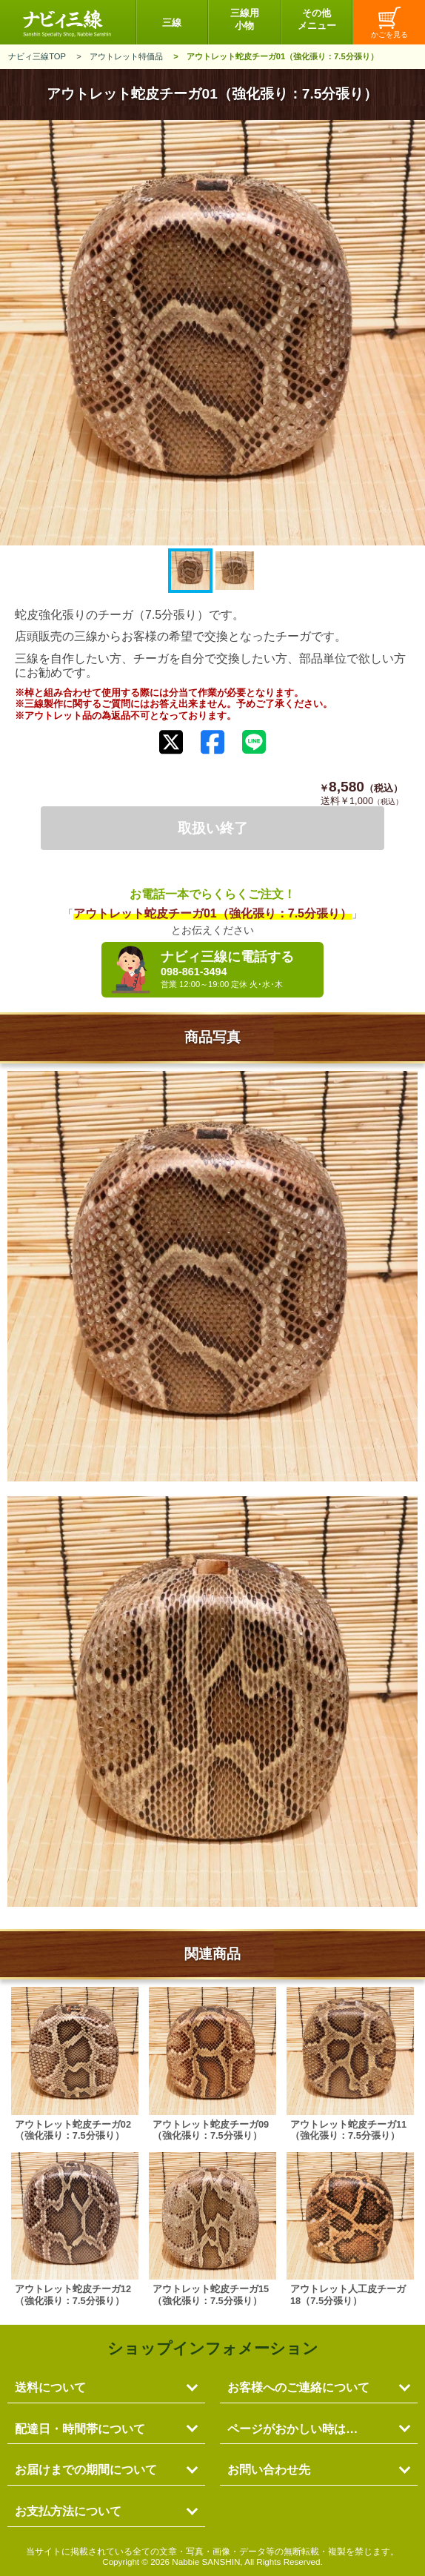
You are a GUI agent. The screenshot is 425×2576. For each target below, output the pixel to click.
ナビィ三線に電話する (238, 969)
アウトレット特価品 (126, 56)
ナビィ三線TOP (37, 56)
